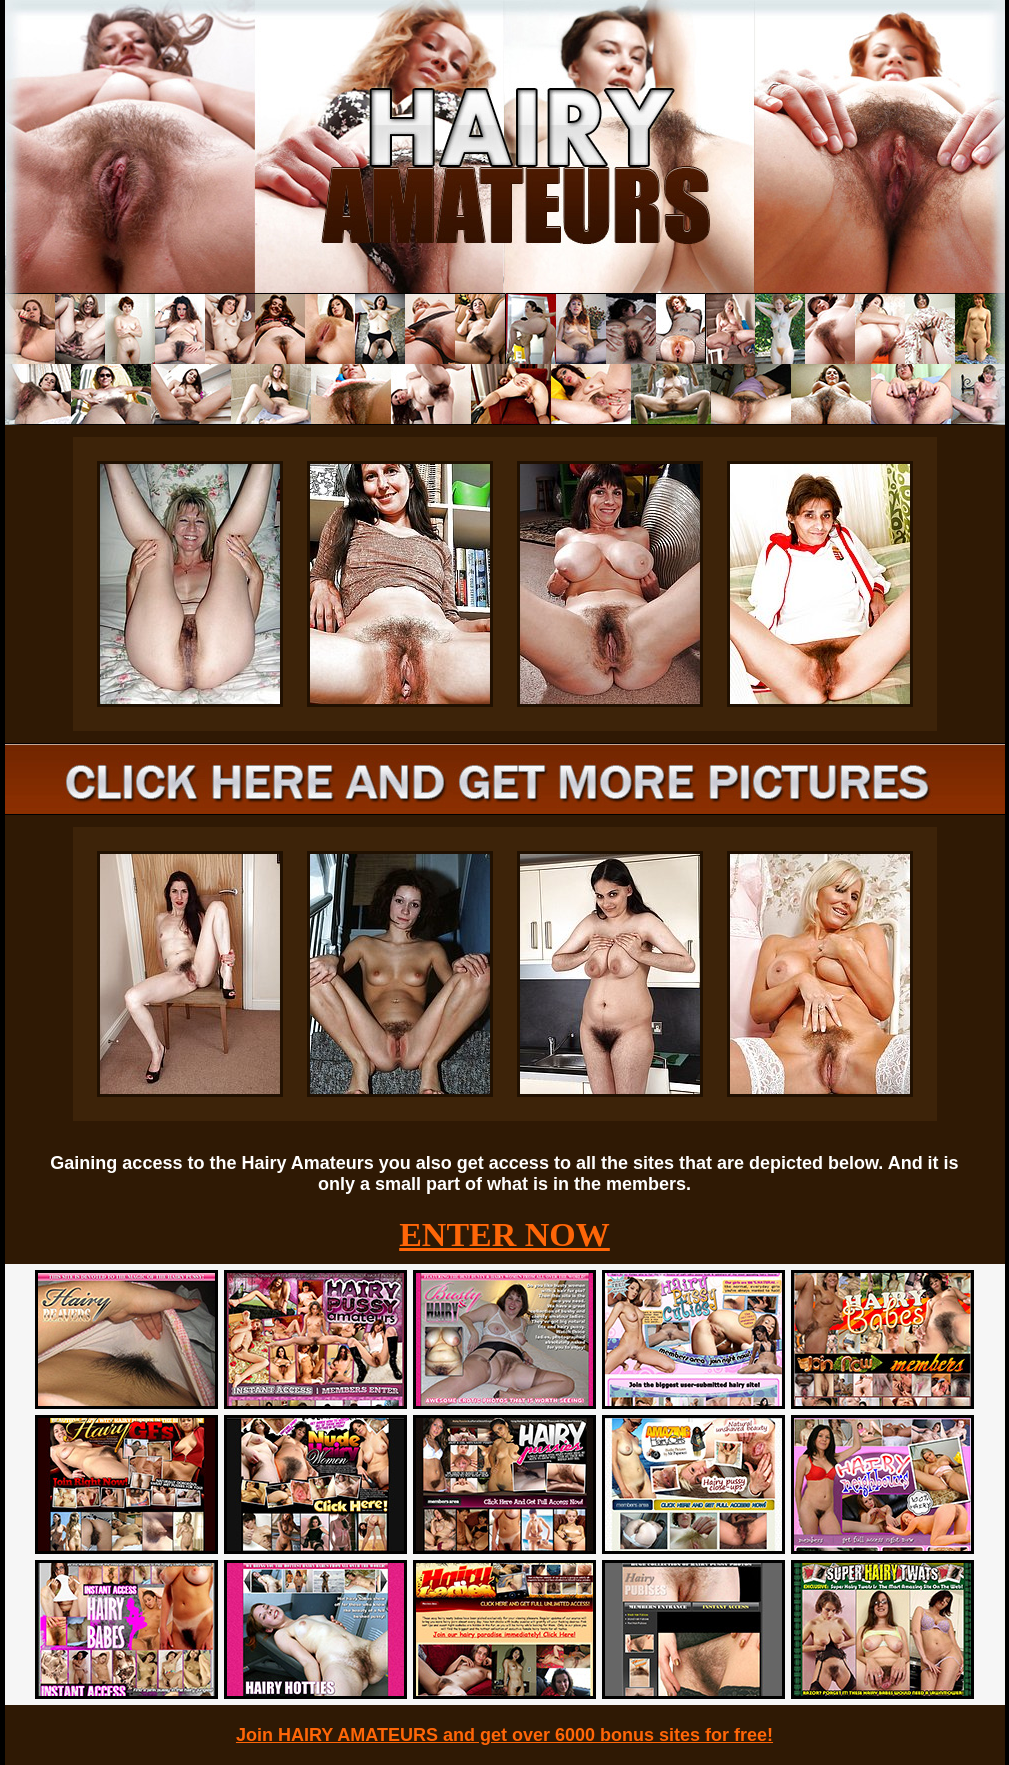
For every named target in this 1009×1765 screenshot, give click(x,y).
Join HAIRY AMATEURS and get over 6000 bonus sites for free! (504, 1735)
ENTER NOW (504, 1234)
